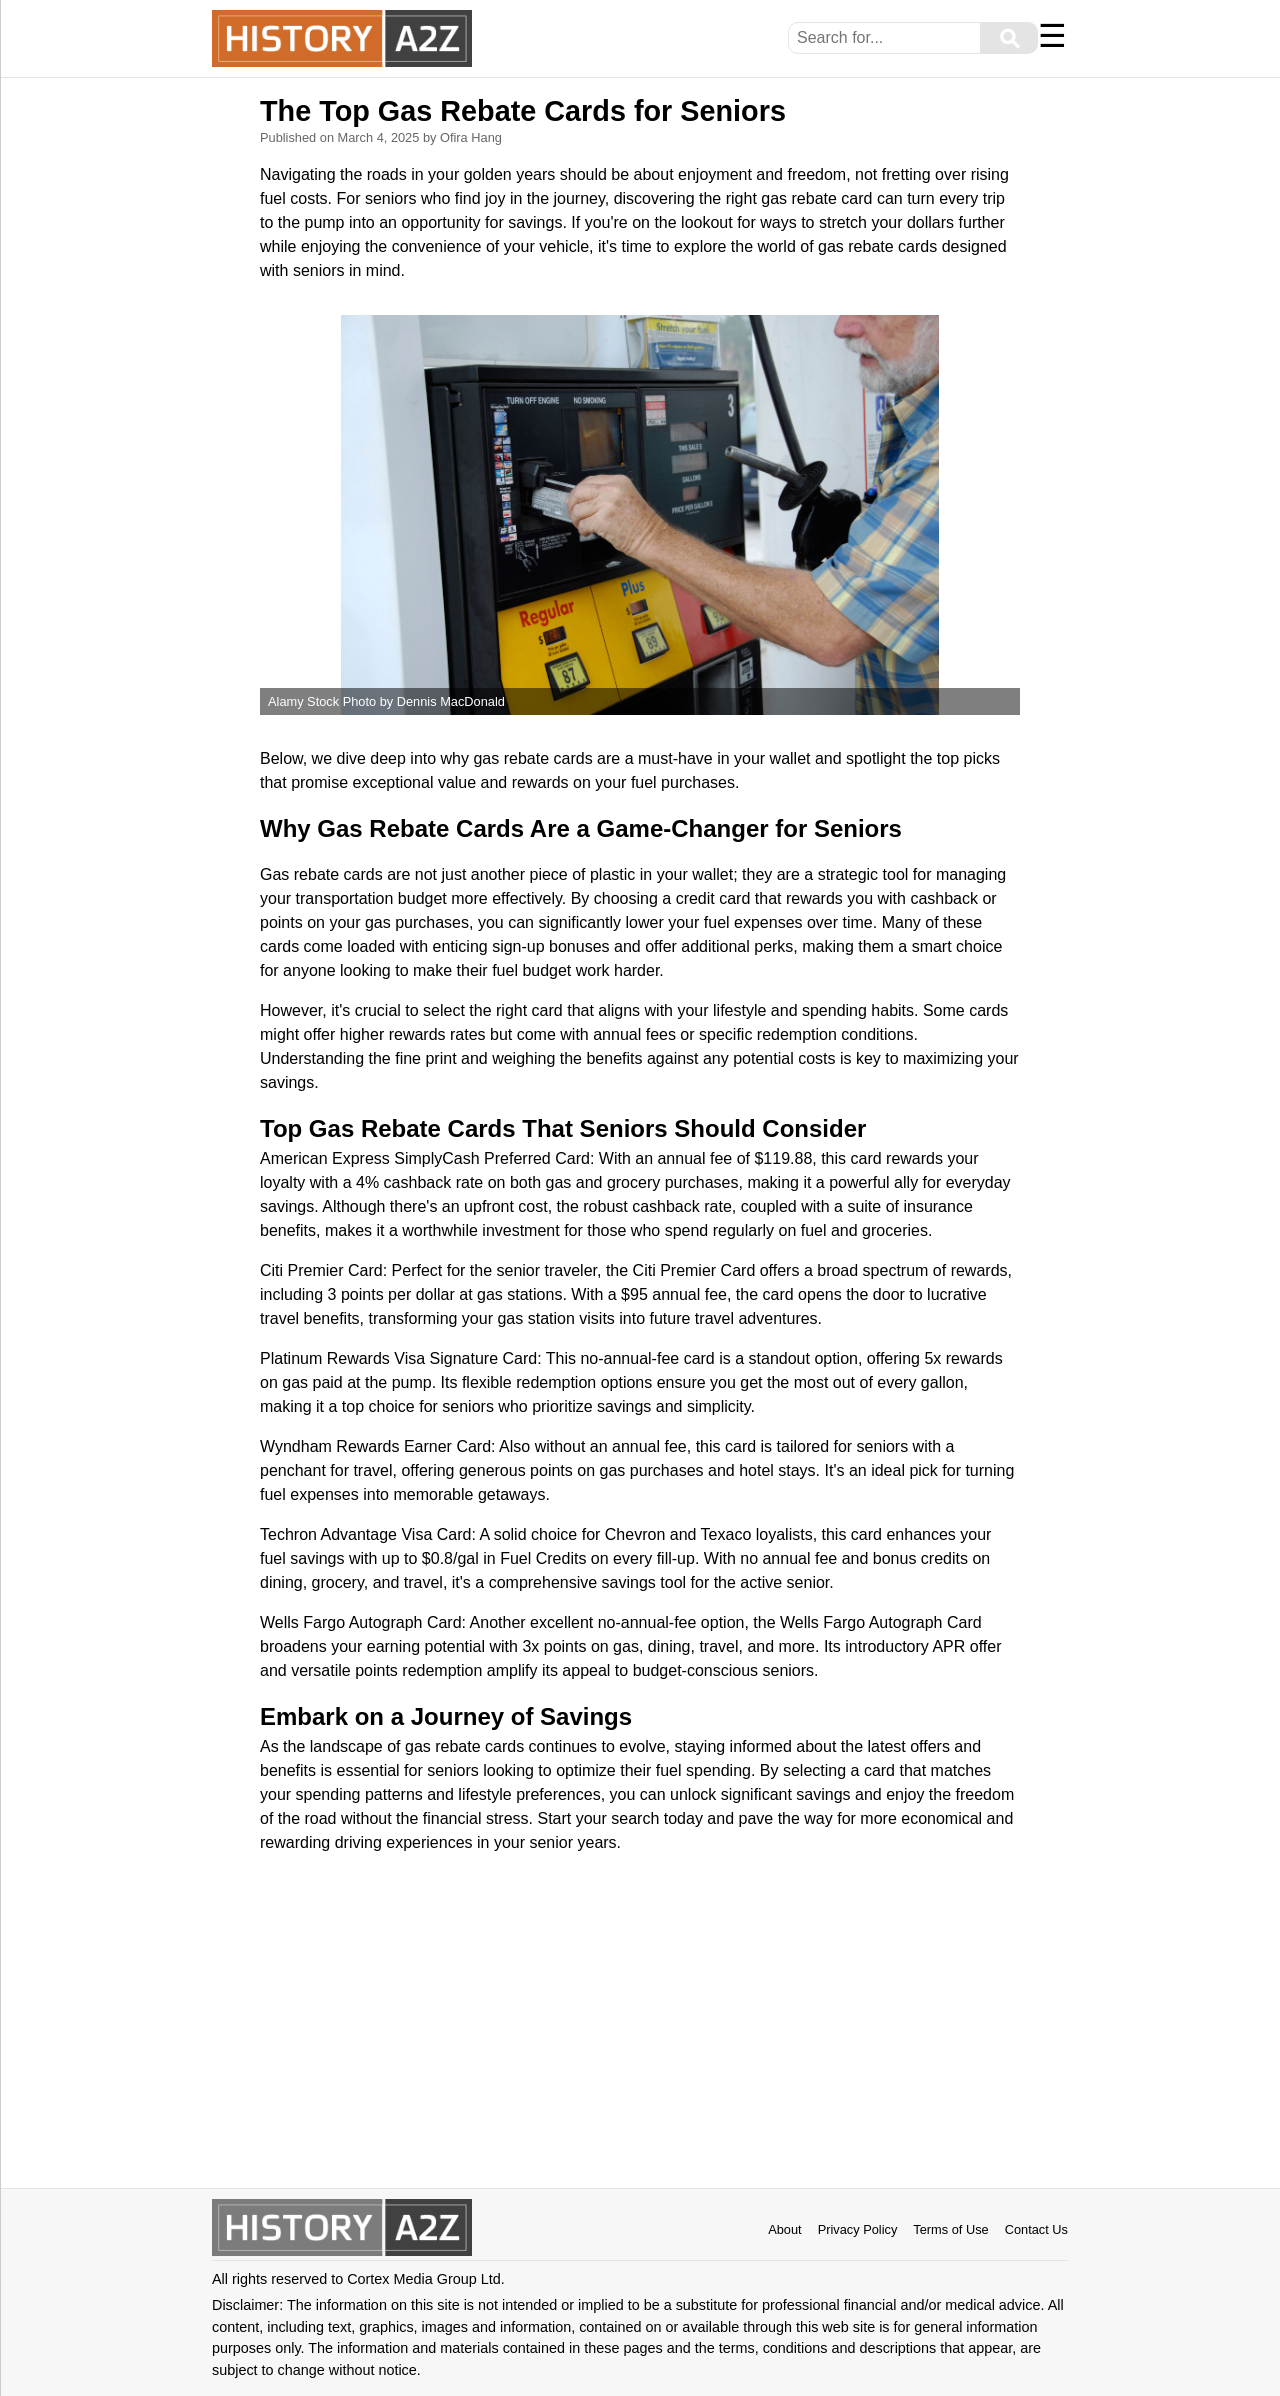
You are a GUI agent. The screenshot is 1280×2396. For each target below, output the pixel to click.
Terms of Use (950, 2229)
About (784, 2229)
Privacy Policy (858, 2229)
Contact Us (1036, 2229)
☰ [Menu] (1052, 36)
